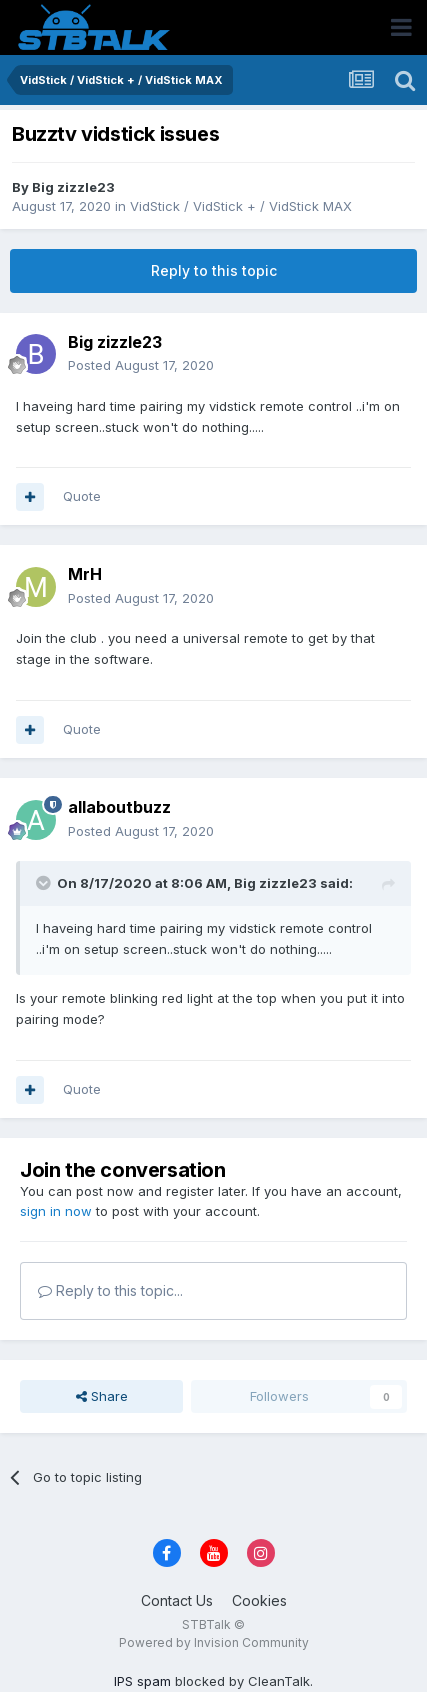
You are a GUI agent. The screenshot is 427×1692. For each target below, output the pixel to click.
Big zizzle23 (73, 187)
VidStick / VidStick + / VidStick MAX (241, 206)
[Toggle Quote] (45, 883)
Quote (82, 496)
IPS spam (142, 1681)
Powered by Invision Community (214, 1642)
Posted (141, 365)
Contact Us (177, 1600)
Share (102, 1396)
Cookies (259, 1600)
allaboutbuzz (119, 807)
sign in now (56, 1211)
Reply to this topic (214, 270)
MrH (85, 574)
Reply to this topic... (110, 1290)
